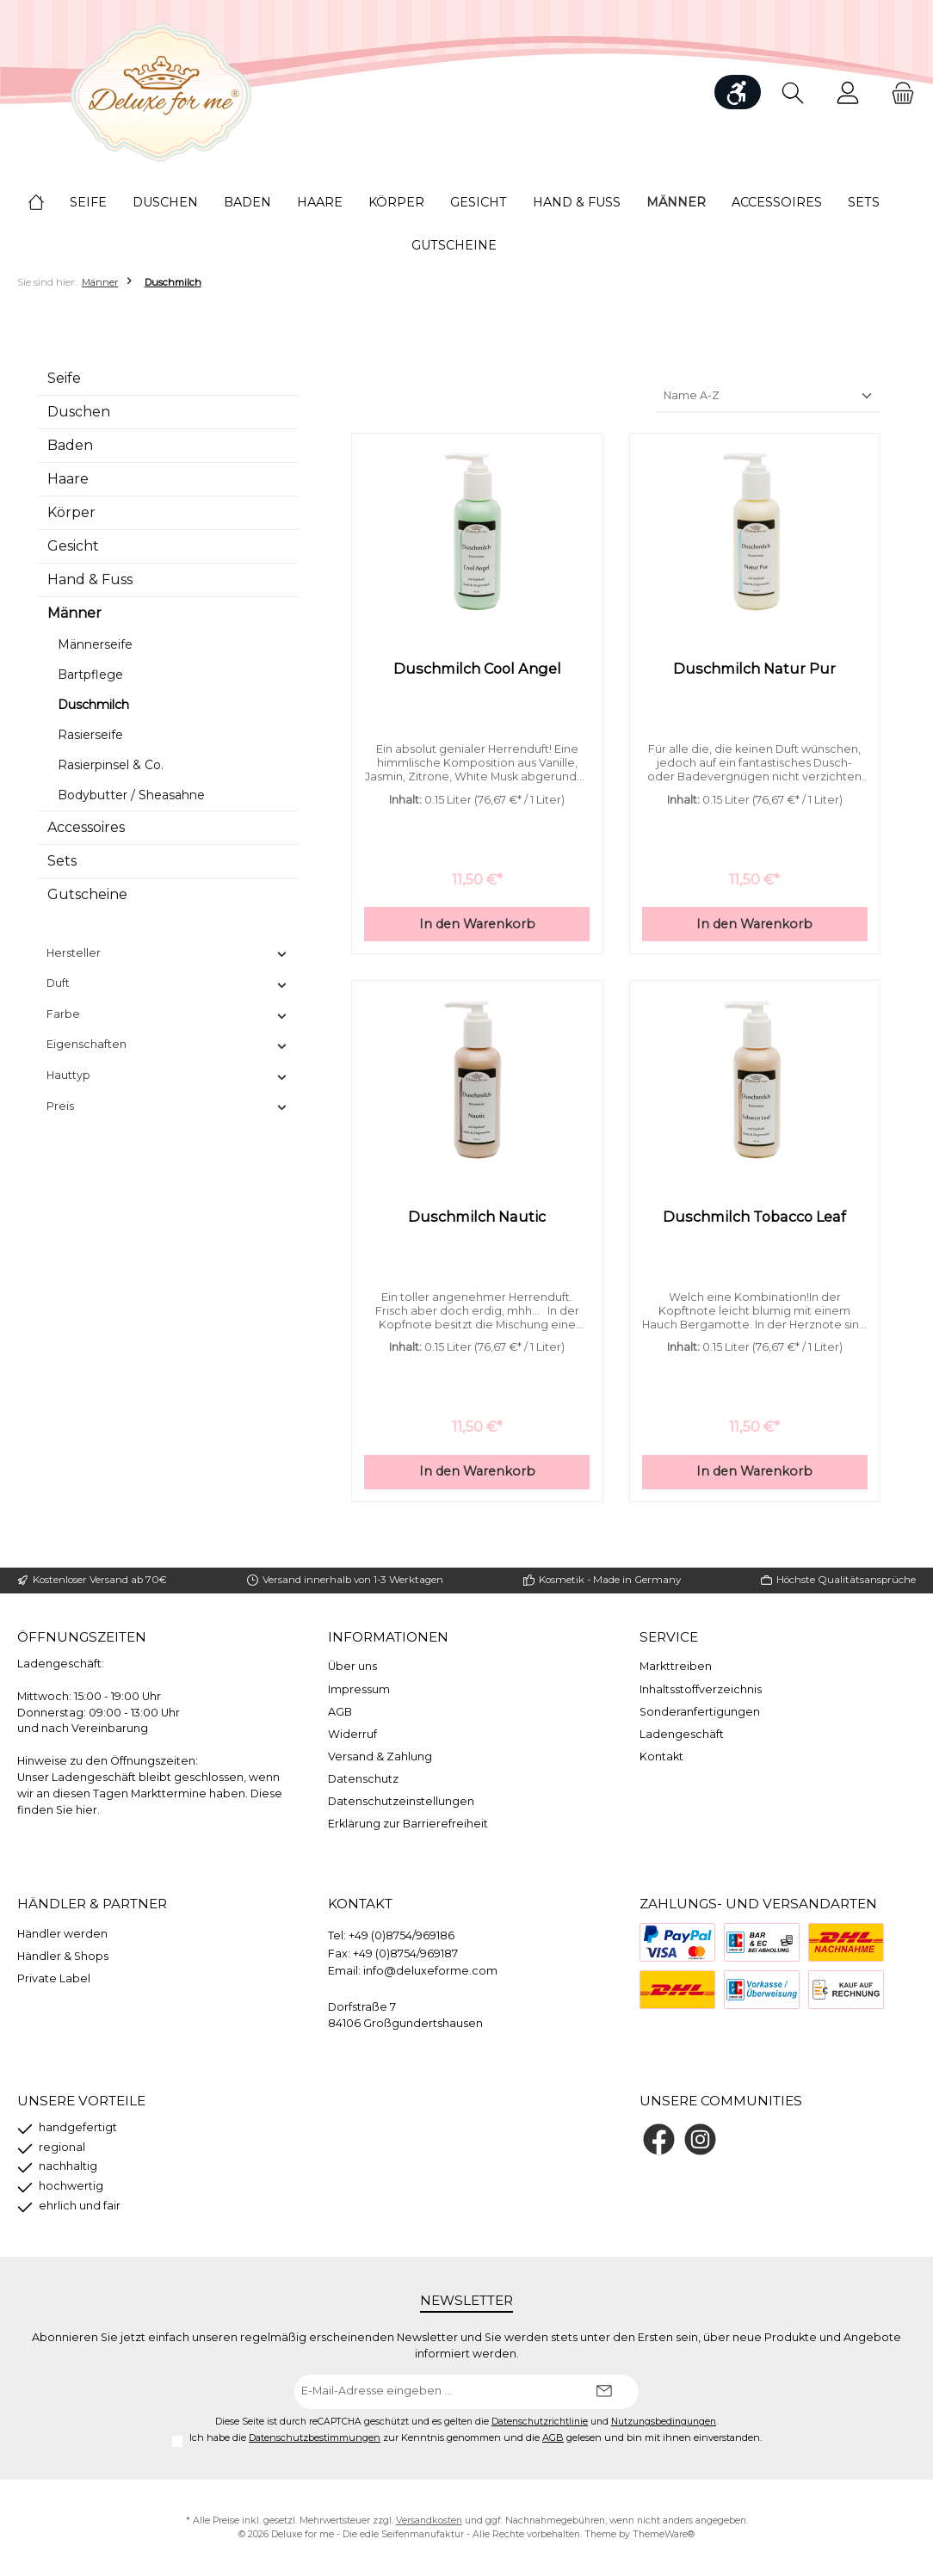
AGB (340, 1711)
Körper (71, 512)
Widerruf (352, 1734)
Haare (68, 479)
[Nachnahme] (846, 1942)
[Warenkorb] (898, 92)
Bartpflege (90, 674)
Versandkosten (429, 2520)
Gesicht (73, 546)
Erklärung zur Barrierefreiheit (408, 1823)
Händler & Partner (92, 1903)
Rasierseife (90, 735)
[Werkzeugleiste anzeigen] (737, 92)
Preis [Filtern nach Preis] (167, 1106)
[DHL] (677, 1989)
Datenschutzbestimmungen (314, 2437)
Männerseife (95, 644)
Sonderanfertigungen (700, 1711)
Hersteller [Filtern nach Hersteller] (167, 953)
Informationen (388, 1637)
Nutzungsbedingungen (663, 2421)
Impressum (359, 1689)
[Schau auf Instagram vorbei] (700, 2139)
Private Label (53, 1978)
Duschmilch (93, 704)
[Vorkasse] (762, 1989)
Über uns (352, 1666)
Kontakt (661, 1756)
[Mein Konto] (848, 92)
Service (669, 1637)
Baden (70, 445)
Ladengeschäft (682, 1734)
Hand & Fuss (90, 579)
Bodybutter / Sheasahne (131, 795)
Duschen (78, 412)
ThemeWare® (664, 2534)
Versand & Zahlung (380, 1756)
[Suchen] (792, 92)
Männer (74, 613)
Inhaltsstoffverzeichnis (701, 1689)
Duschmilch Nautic (477, 1219)
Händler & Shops (62, 1956)
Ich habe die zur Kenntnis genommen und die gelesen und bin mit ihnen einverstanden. (475, 2437)
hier (86, 1809)
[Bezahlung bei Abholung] (762, 1942)
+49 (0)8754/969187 (405, 1953)
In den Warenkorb (477, 926)
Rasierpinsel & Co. (111, 765)
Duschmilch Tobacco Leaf (754, 1219)
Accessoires (86, 827)
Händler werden (62, 1933)
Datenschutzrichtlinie (539, 2421)
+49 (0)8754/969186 (401, 1935)
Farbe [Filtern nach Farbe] (167, 1014)
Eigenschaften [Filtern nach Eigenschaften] (167, 1044)
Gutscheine (87, 894)
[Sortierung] (768, 397)
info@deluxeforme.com (430, 1970)
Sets (62, 861)
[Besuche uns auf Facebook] (659, 2139)
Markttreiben (676, 1666)
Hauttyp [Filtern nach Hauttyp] (167, 1075)
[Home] (49, 202)
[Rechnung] (846, 1989)
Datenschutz (363, 1778)
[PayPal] (677, 1942)
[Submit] (604, 2392)
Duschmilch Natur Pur (754, 669)
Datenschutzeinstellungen (401, 1801)
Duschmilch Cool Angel (477, 669)
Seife (64, 378)
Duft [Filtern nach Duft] (167, 983)
